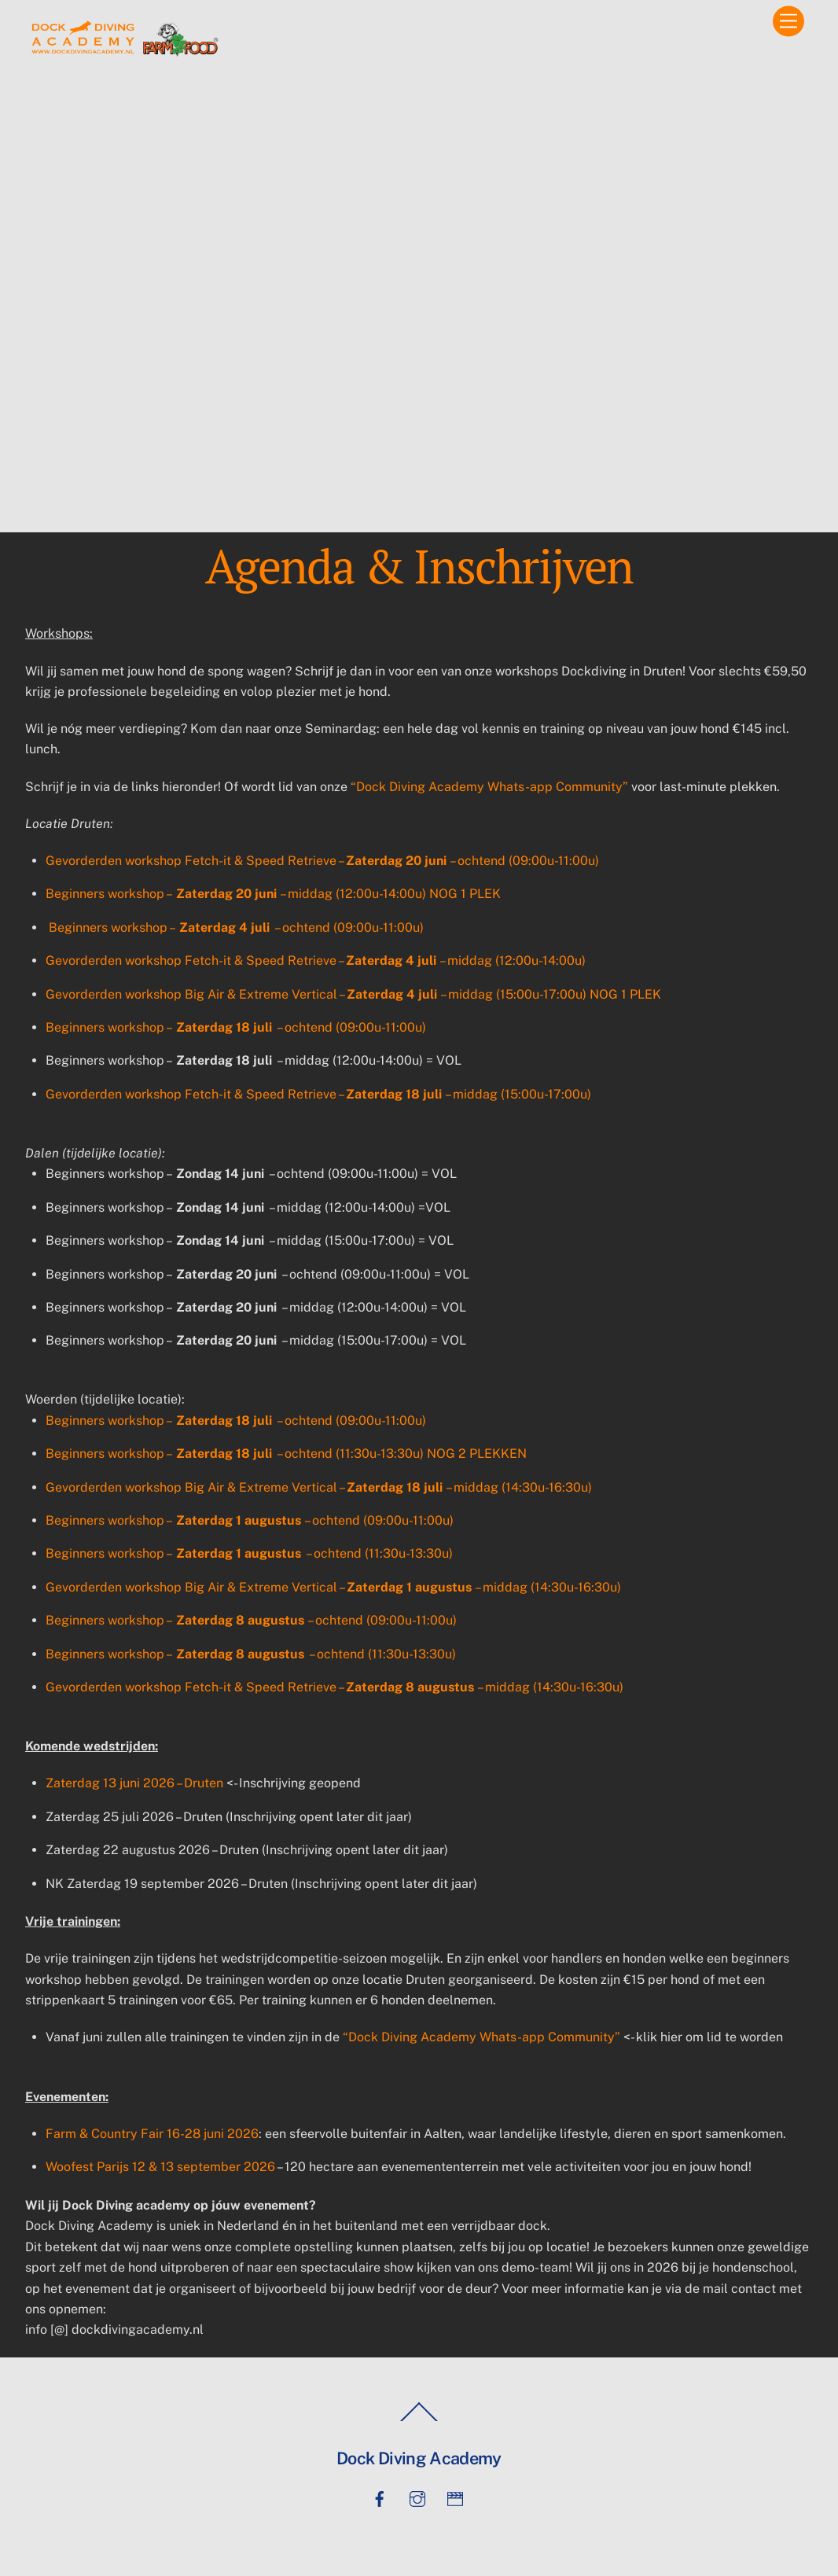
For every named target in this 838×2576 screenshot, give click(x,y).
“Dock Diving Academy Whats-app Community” (489, 786)
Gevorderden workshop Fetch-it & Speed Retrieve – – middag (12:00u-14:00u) (316, 960)
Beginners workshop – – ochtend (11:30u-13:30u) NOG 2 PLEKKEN (286, 1453)
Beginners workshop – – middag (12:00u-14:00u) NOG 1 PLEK (273, 893)
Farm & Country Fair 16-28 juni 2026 (152, 2133)
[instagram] (417, 2497)
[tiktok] (455, 2497)
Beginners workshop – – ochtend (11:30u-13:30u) (249, 1553)
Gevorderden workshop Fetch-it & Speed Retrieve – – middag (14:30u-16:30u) (334, 1687)
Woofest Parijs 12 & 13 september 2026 (160, 2166)
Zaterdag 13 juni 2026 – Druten (134, 1783)
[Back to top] (419, 2421)
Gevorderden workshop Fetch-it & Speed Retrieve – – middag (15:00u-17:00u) (318, 1094)
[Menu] (788, 21)
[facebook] (379, 2497)
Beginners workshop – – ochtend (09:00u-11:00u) (236, 927)
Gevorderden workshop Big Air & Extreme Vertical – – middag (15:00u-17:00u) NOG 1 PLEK (353, 994)
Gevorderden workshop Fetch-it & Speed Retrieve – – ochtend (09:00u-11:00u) (322, 860)
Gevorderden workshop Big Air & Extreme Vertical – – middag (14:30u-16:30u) (319, 1487)
